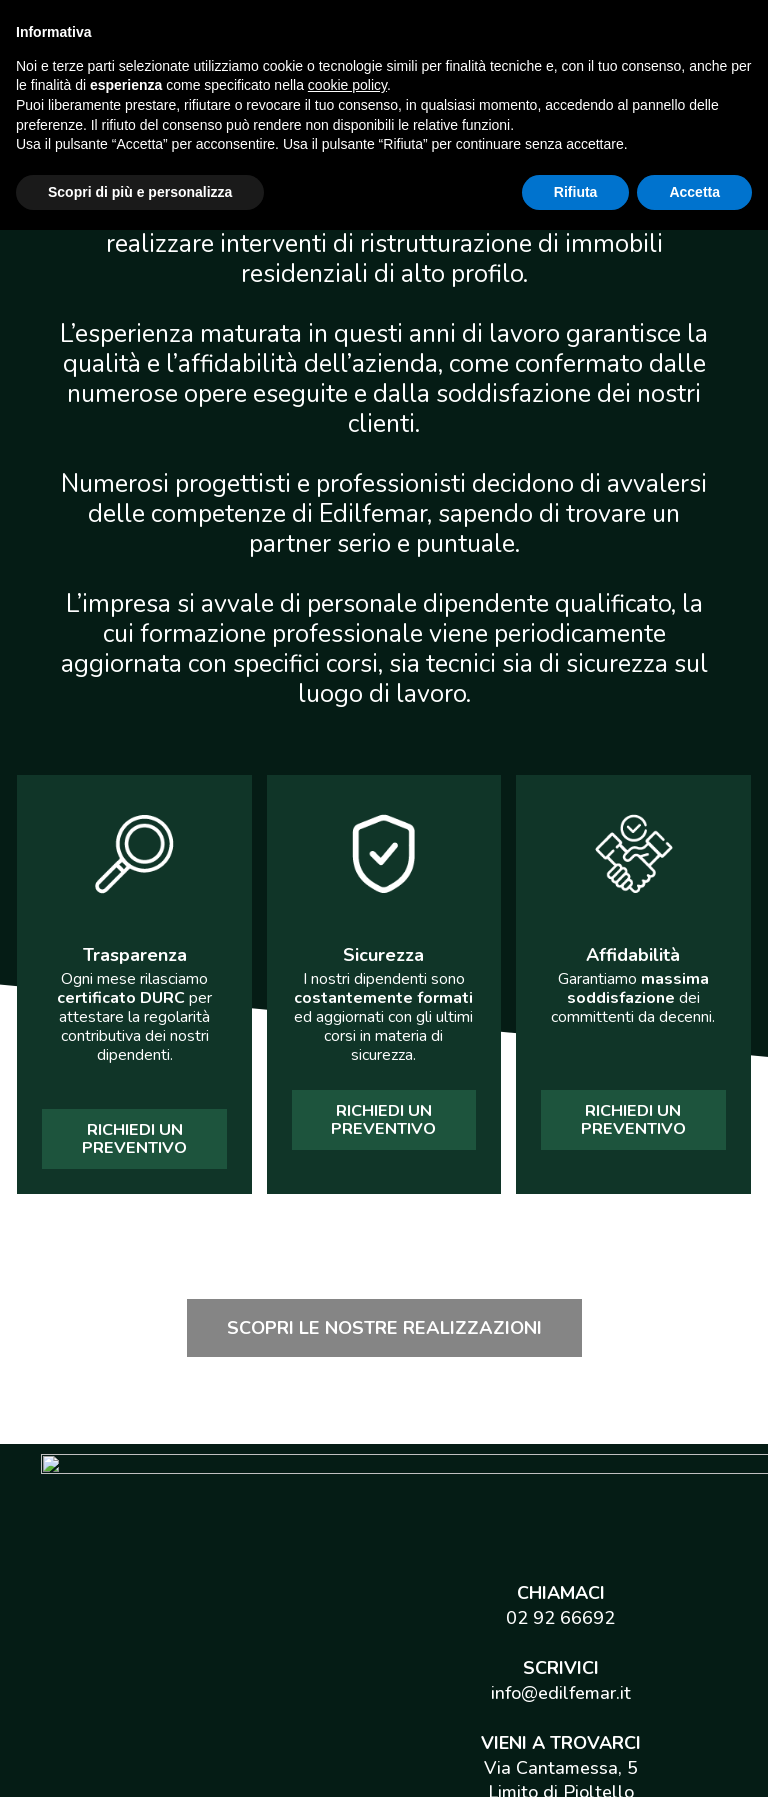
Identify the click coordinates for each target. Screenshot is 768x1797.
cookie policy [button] (347, 1652)
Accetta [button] (694, 1758)
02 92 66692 (560, 1493)
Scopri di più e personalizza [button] (140, 1758)
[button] (134, 1139)
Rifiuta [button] (576, 1758)
